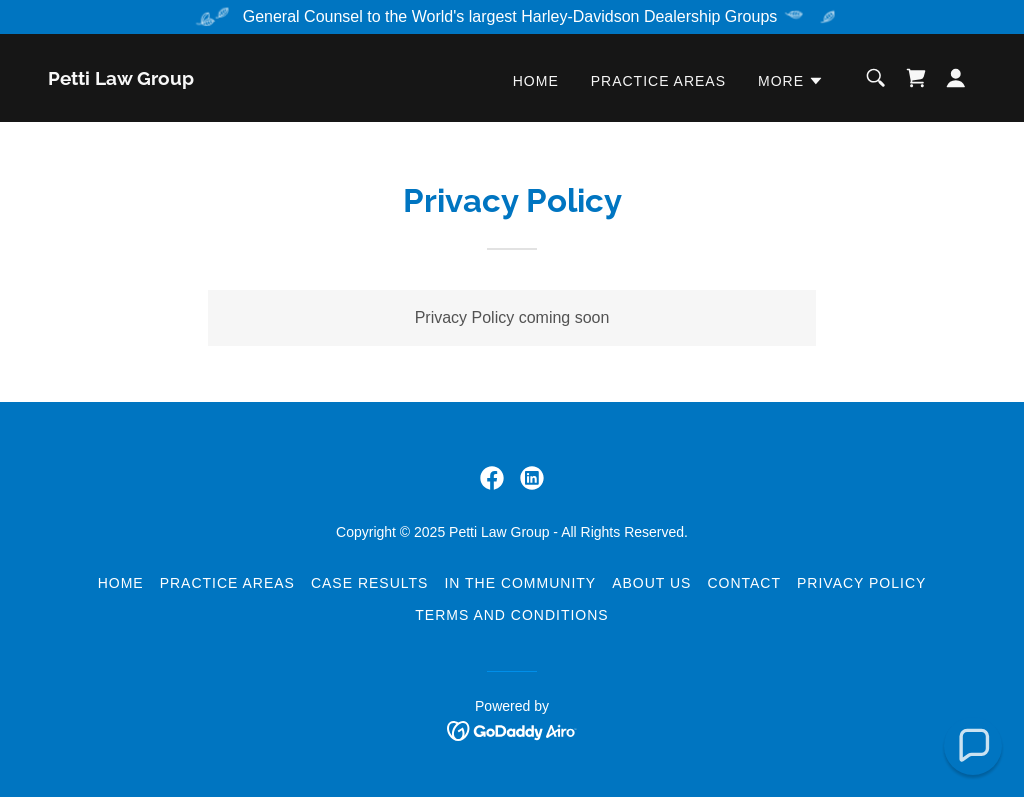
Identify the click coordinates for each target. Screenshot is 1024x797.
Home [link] (536, 81)
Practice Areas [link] (658, 81)
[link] (121, 79)
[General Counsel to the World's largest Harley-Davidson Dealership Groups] (512, 17)
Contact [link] (744, 583)
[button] (791, 81)
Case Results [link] (369, 583)
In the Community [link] (520, 583)
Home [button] (121, 583)
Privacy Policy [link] (861, 583)
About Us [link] (651, 583)
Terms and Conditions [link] (511, 615)
